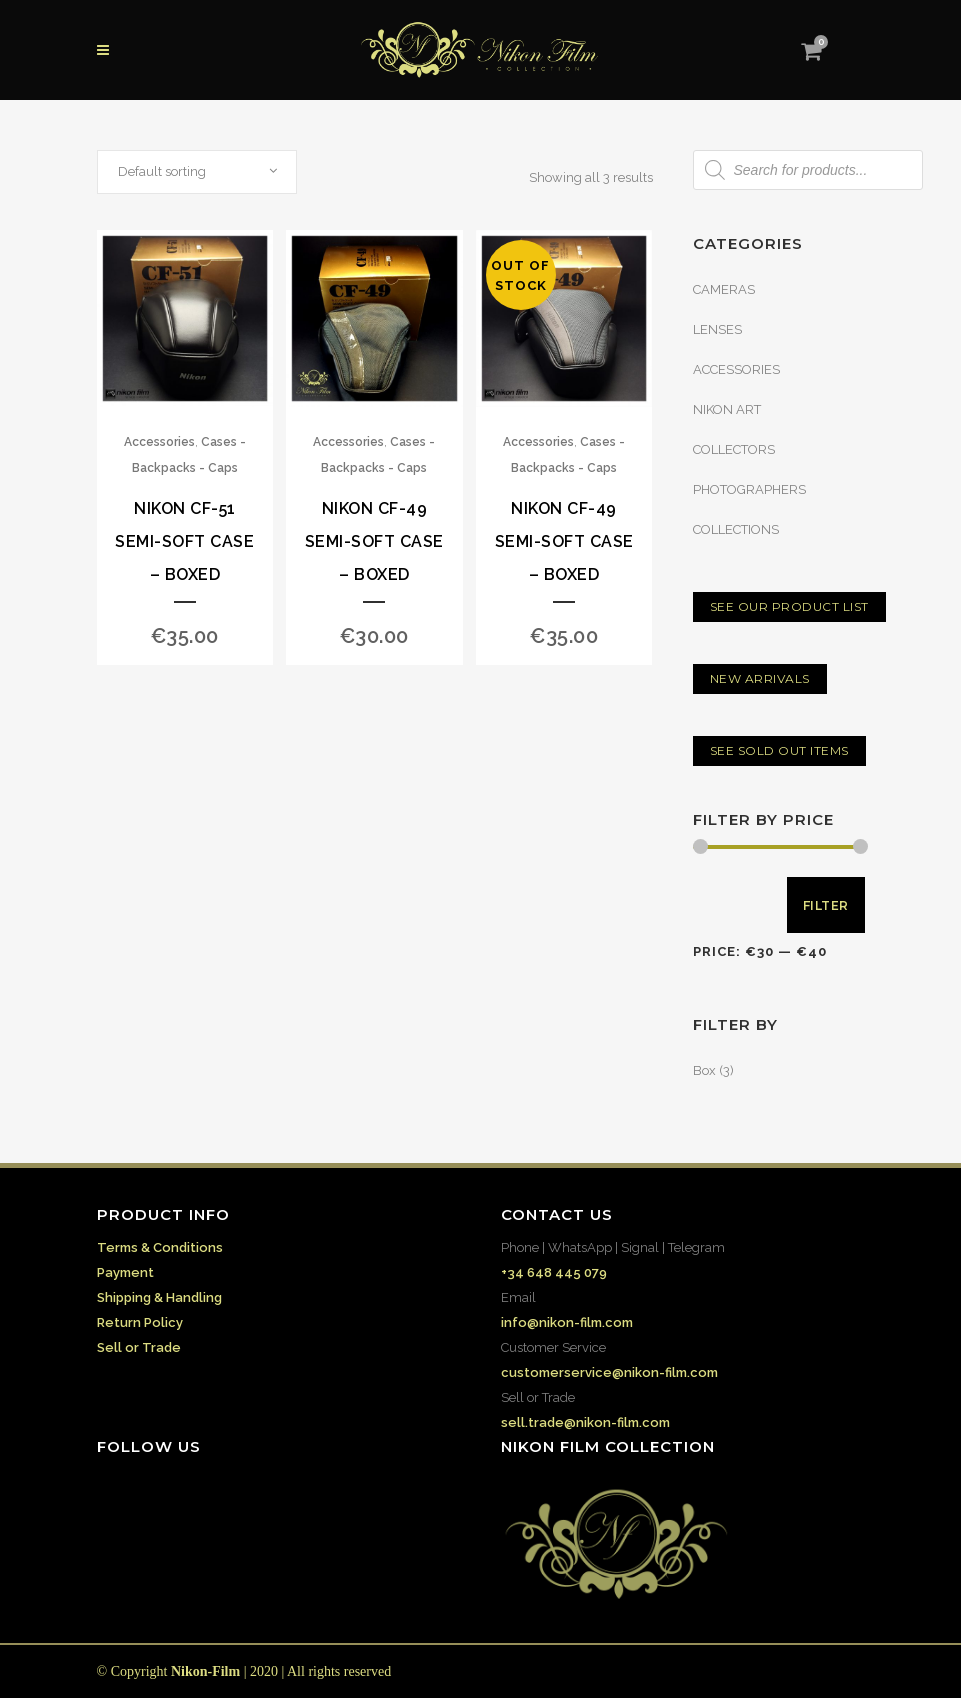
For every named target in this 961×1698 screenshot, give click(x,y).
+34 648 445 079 (554, 1272)
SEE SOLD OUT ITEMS (779, 750)
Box (704, 1070)
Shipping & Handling (159, 1297)
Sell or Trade (139, 1347)
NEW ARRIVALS (760, 678)
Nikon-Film (205, 1671)
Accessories (159, 442)
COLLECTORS (734, 449)
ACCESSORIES (736, 369)
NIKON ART (727, 409)
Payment (125, 1272)
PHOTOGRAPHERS (749, 489)
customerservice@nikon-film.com (609, 1372)
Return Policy (140, 1322)
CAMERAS (724, 289)
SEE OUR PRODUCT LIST (789, 606)
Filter (826, 905)
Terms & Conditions (160, 1247)
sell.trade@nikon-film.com (585, 1422)
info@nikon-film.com (567, 1322)
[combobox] (197, 172)
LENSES (717, 329)
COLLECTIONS (736, 529)
